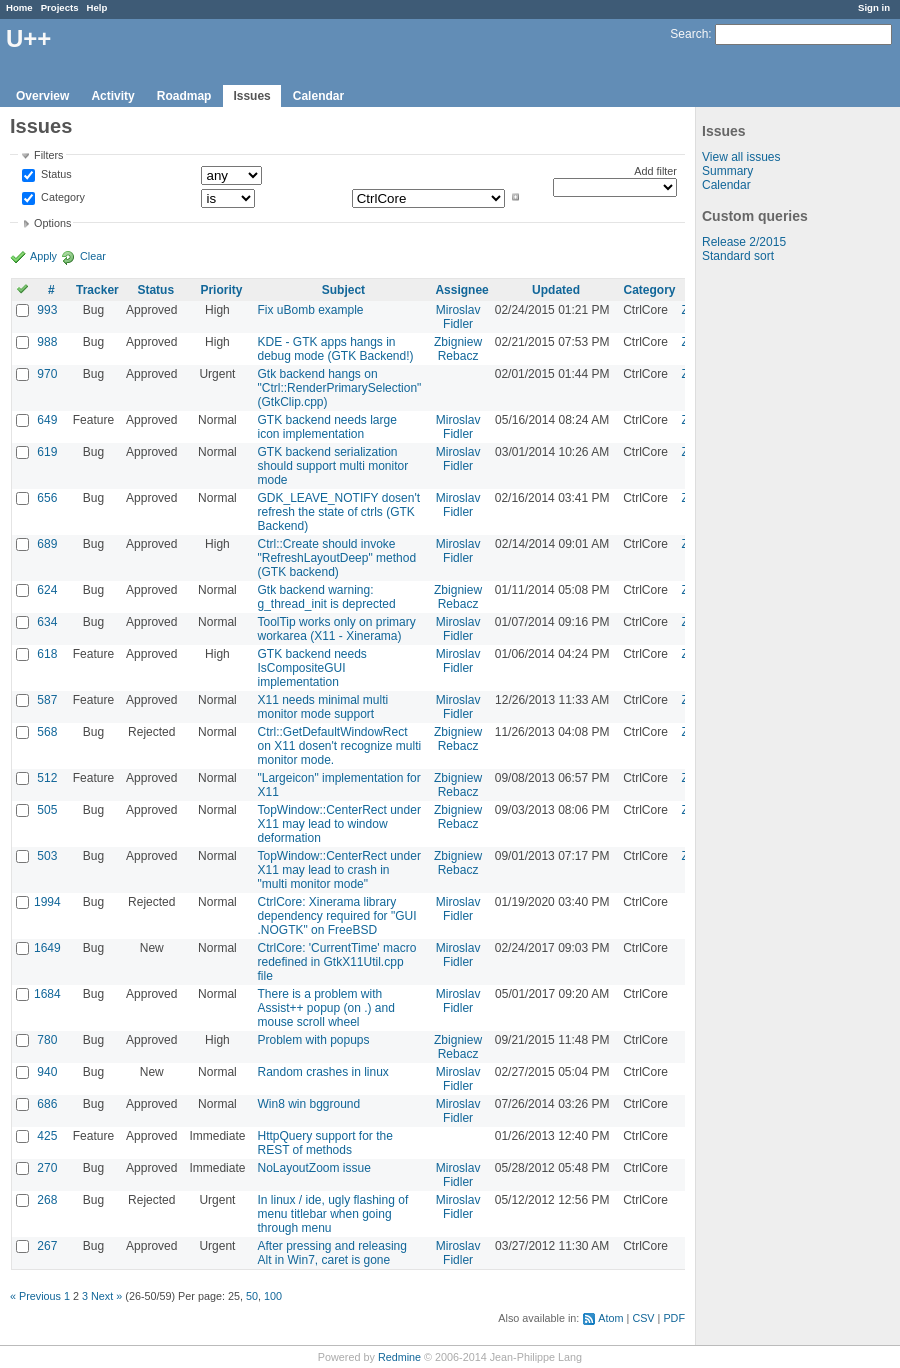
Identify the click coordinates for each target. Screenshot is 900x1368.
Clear (93, 256)
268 (47, 1200)
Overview (42, 96)
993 (47, 310)
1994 (47, 902)
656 (47, 498)
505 (47, 810)
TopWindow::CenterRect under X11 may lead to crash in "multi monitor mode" (338, 870)
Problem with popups (313, 1040)
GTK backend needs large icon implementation (326, 427)
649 (47, 420)
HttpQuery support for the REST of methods (324, 1143)
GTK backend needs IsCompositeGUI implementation (311, 668)
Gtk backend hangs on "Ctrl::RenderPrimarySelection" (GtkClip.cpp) (339, 388)
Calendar (318, 96)
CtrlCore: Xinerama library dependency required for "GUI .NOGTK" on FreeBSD (336, 916)
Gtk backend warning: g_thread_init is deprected (326, 597)
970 (47, 374)
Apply (43, 256)
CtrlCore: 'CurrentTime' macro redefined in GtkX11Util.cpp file (336, 962)
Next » (106, 1296)
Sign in (874, 7)
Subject (343, 290)
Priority (221, 290)
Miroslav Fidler (458, 317)
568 (47, 732)
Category (61, 197)
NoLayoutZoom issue (313, 1168)
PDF (674, 1318)
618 (47, 654)
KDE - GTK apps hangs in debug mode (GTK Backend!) (335, 349)
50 (252, 1296)
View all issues (741, 157)
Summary (727, 171)
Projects (60, 7)
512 (47, 778)
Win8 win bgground (308, 1104)
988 (47, 342)
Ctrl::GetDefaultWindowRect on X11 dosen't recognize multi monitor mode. (339, 746)
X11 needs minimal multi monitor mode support (322, 707)
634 (47, 622)
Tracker (97, 290)
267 (47, 1246)
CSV (643, 1318)
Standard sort (738, 256)
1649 (47, 948)
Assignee (461, 290)
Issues (251, 96)
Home (19, 7)
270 (47, 1168)
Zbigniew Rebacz (458, 349)
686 (47, 1104)
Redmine (399, 1357)
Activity (112, 96)
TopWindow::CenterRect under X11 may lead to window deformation (338, 824)
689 (47, 544)
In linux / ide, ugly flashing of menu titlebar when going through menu (332, 1214)
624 (47, 590)
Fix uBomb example (310, 310)
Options (52, 223)
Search (689, 34)
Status (55, 175)
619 (47, 452)
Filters (48, 155)
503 (47, 856)
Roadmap (184, 96)
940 (47, 1072)
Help (97, 7)
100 (273, 1296)
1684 (47, 994)
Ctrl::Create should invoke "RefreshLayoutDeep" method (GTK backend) (336, 558)
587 (47, 700)
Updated (556, 290)
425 (47, 1136)
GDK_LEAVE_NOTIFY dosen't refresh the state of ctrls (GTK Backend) (338, 512)
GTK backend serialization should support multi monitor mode (332, 466)
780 (47, 1040)
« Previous (35, 1296)
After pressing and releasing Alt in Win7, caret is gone (331, 1253)
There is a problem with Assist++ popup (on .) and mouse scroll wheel (325, 1008)
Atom (610, 1318)
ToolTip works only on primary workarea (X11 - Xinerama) (336, 629)
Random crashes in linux (322, 1072)
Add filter (655, 171)
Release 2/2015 (744, 242)
